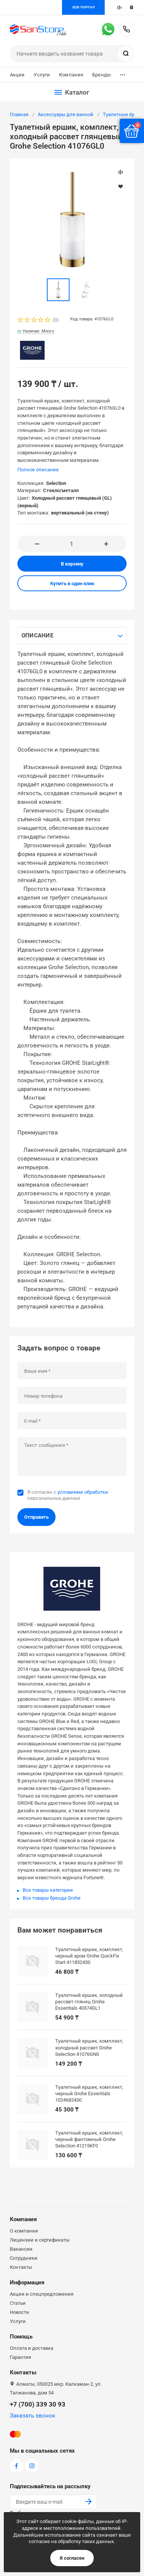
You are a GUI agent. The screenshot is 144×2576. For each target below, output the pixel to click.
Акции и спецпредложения (41, 2294)
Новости (19, 2312)
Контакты (21, 2267)
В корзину (72, 564)
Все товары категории (48, 1890)
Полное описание (38, 469)
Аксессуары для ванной (65, 114)
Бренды (101, 75)
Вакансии (21, 2249)
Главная (19, 114)
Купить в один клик (72, 583)
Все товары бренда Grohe (52, 1898)
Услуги (42, 75)
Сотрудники (23, 2258)
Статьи (18, 2303)
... (122, 73)
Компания (71, 75)
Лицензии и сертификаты (40, 2240)
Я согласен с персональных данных (67, 1495)
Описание (37, 635)
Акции (17, 75)
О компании (24, 2231)
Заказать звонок (32, 2415)
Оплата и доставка (31, 2348)
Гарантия (20, 2357)
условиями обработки (82, 1492)
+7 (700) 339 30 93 (126, 29)
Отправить (36, 1517)
